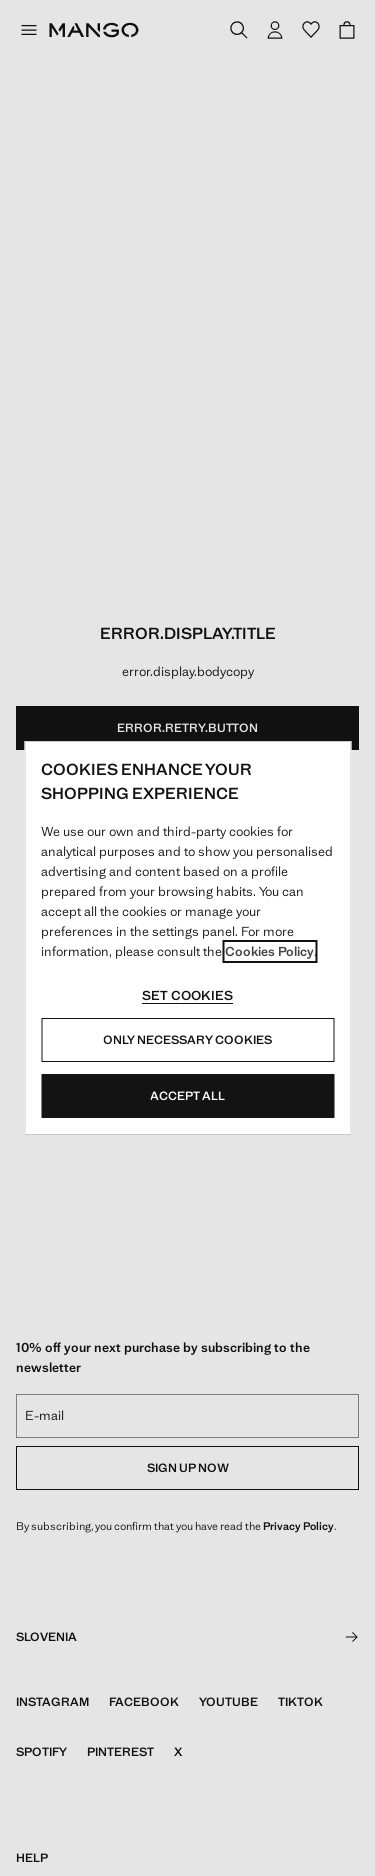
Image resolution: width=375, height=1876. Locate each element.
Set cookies (187, 995)
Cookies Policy (269, 951)
